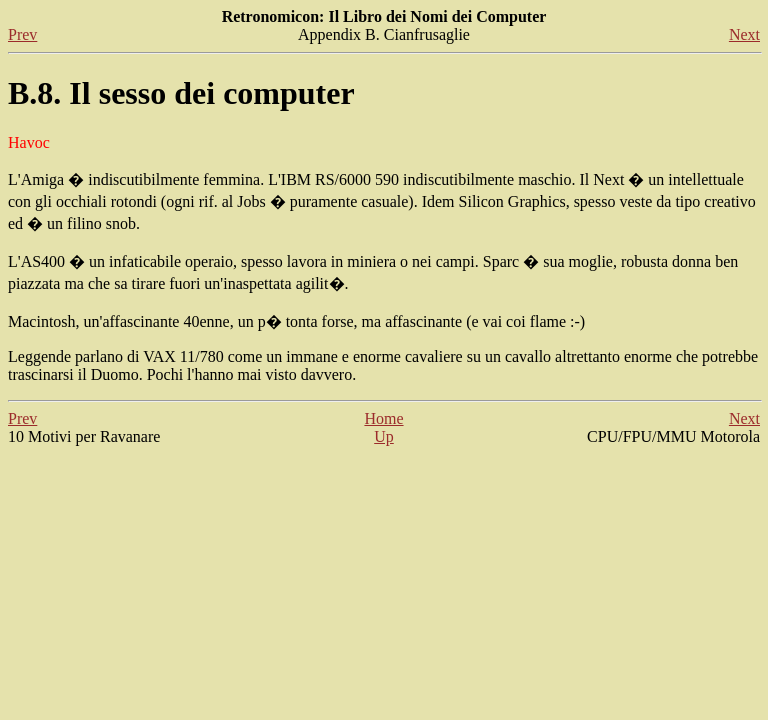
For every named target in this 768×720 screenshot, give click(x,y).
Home (383, 418)
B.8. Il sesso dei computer (181, 93)
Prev (22, 34)
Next (744, 34)
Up (384, 436)
